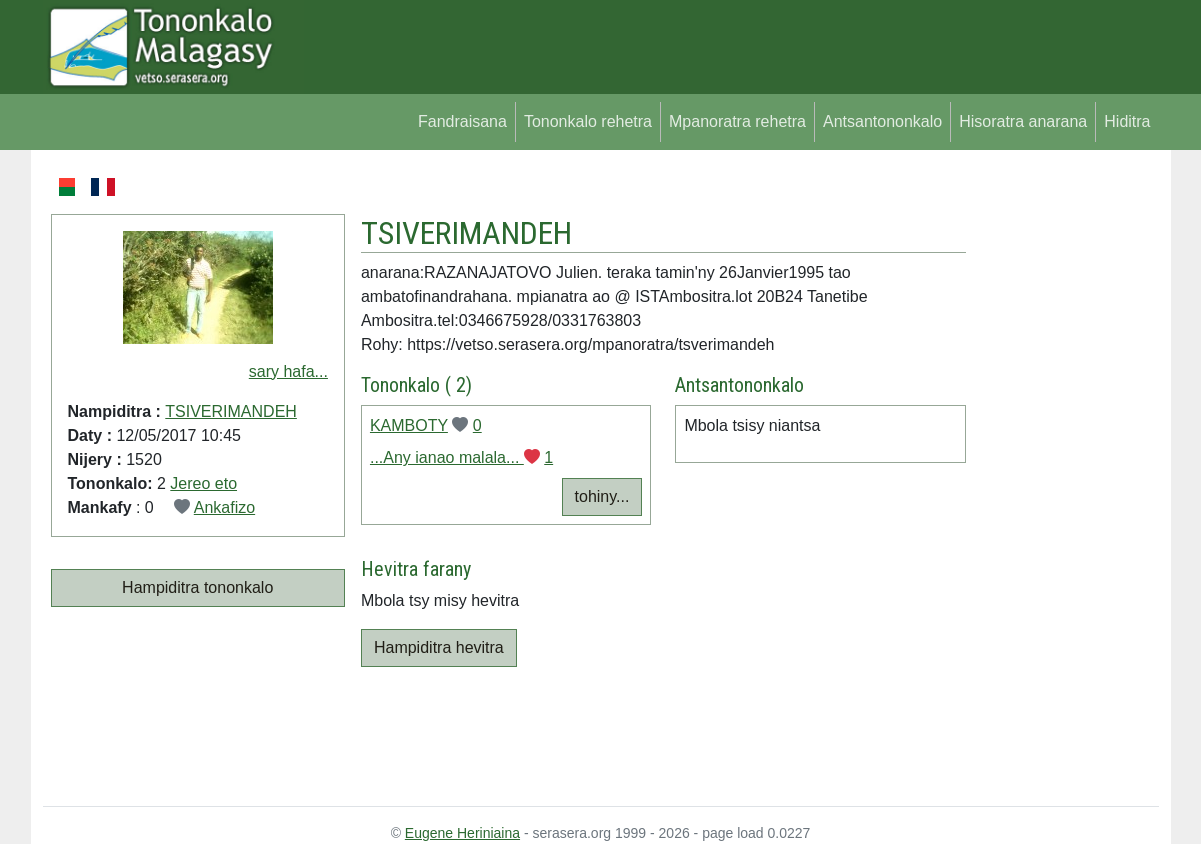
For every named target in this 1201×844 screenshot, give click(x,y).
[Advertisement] (1062, 474)
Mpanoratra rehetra (737, 121)
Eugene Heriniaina (462, 833)
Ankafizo (224, 507)
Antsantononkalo (882, 121)
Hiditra (1127, 121)
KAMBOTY (409, 425)
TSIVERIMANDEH (231, 411)
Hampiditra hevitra (439, 647)
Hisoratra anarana (1023, 121)
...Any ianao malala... (447, 457)
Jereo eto (203, 483)
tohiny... (602, 496)
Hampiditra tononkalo (197, 587)
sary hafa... (288, 371)
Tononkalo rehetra (588, 121)
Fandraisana (462, 121)
